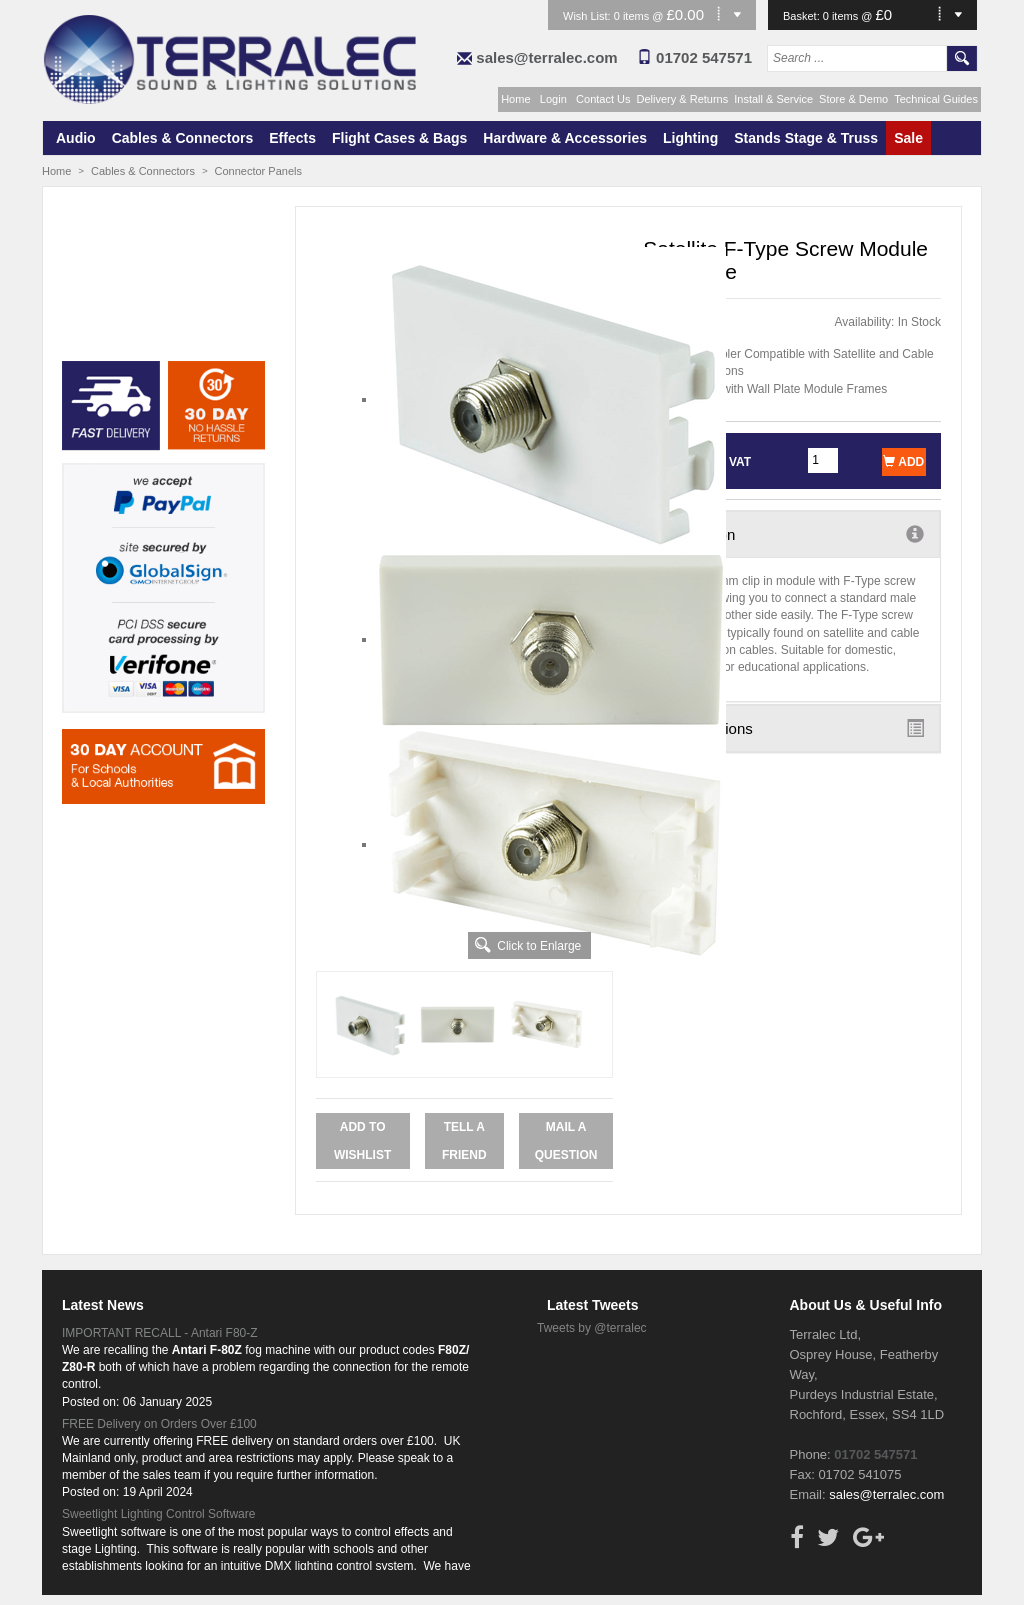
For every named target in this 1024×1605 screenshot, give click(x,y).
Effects (292, 138)
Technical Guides (936, 99)
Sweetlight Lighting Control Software (158, 1514)
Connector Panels (258, 171)
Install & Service (773, 99)
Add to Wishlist (362, 1141)
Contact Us (603, 99)
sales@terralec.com (546, 57)
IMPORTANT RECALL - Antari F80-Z (160, 1333)
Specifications (792, 728)
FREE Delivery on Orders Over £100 (159, 1424)
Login (553, 99)
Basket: (803, 16)
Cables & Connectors (183, 138)
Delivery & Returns (683, 99)
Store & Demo (853, 99)
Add (903, 462)
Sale (908, 138)
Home (515, 99)
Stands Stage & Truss (806, 138)
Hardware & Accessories (565, 138)
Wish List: (588, 16)
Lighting (690, 138)
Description (792, 534)
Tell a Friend (464, 1141)
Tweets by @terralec (592, 1328)
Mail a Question (566, 1141)
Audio (76, 138)
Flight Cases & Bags (399, 138)
